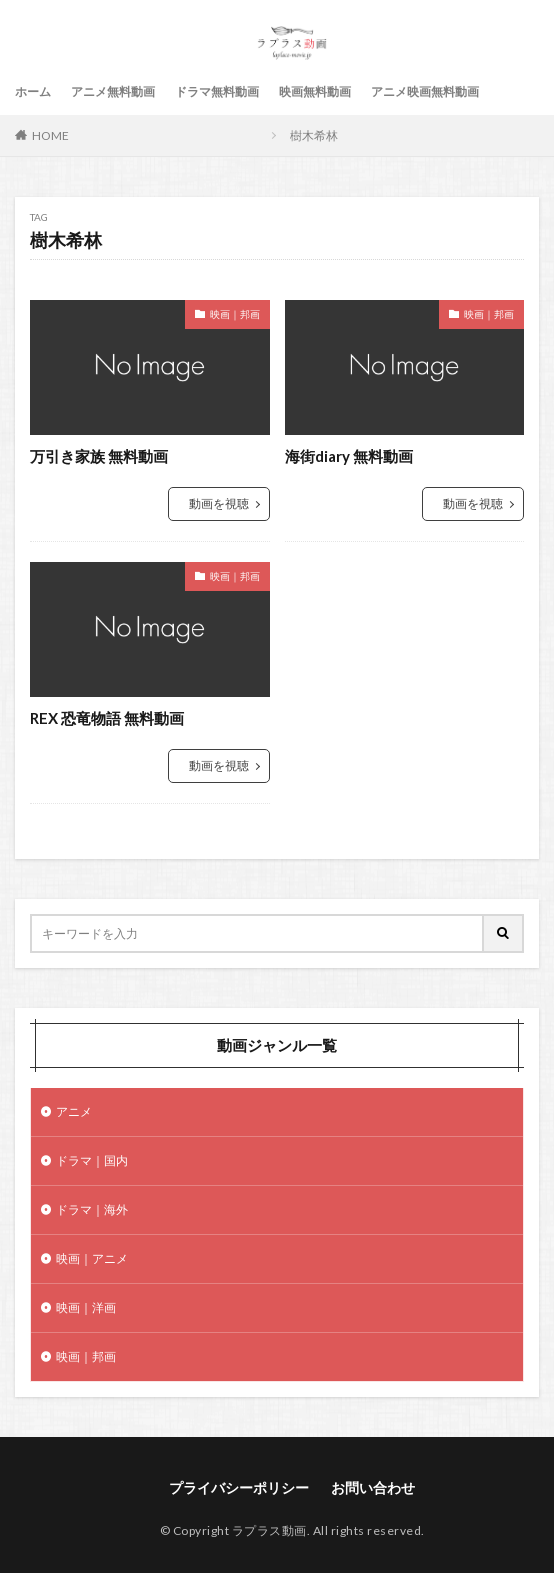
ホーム (33, 91)
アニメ (74, 1111)
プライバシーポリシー (239, 1487)
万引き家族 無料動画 (99, 456)
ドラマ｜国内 (92, 1160)
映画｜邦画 (235, 314)
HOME (50, 135)
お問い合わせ (373, 1487)
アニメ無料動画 (113, 91)
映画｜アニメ (92, 1258)
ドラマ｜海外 (92, 1209)
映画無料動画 (315, 91)
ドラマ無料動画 (217, 91)
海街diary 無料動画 (349, 456)
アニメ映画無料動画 (425, 91)
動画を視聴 (219, 503)
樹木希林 (314, 135)
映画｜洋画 (86, 1307)
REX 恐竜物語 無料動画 (107, 718)
